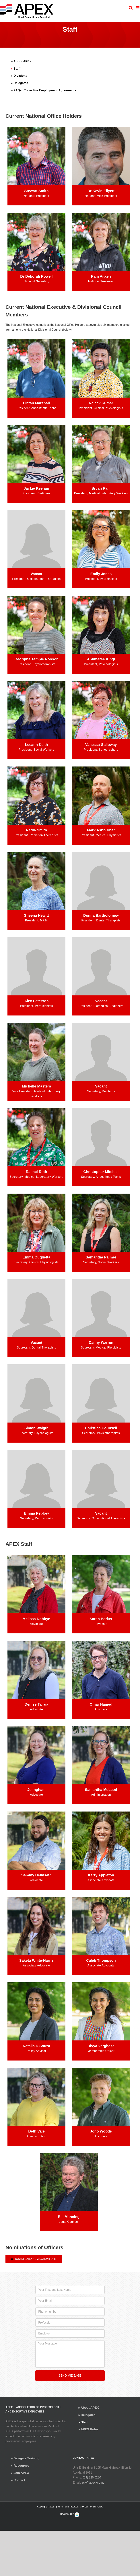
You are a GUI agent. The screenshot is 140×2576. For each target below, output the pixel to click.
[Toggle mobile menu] (138, 8)
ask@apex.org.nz (93, 2482)
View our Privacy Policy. (91, 2506)
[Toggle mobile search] (131, 8)
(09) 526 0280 (92, 2477)
